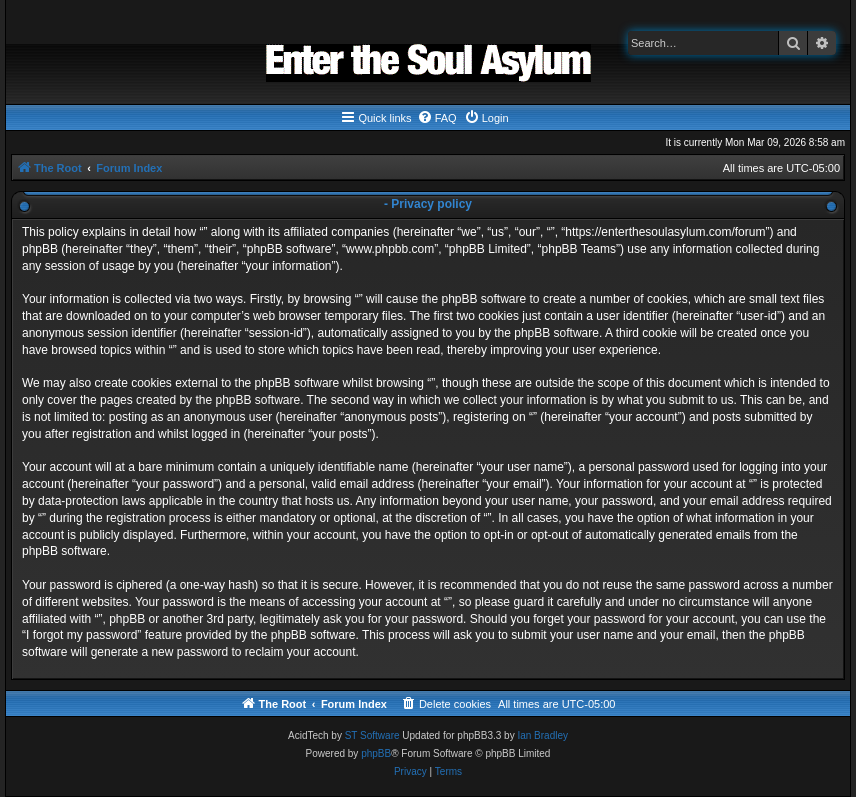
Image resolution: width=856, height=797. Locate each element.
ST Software (372, 735)
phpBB (376, 753)
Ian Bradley (542, 735)
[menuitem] (437, 118)
